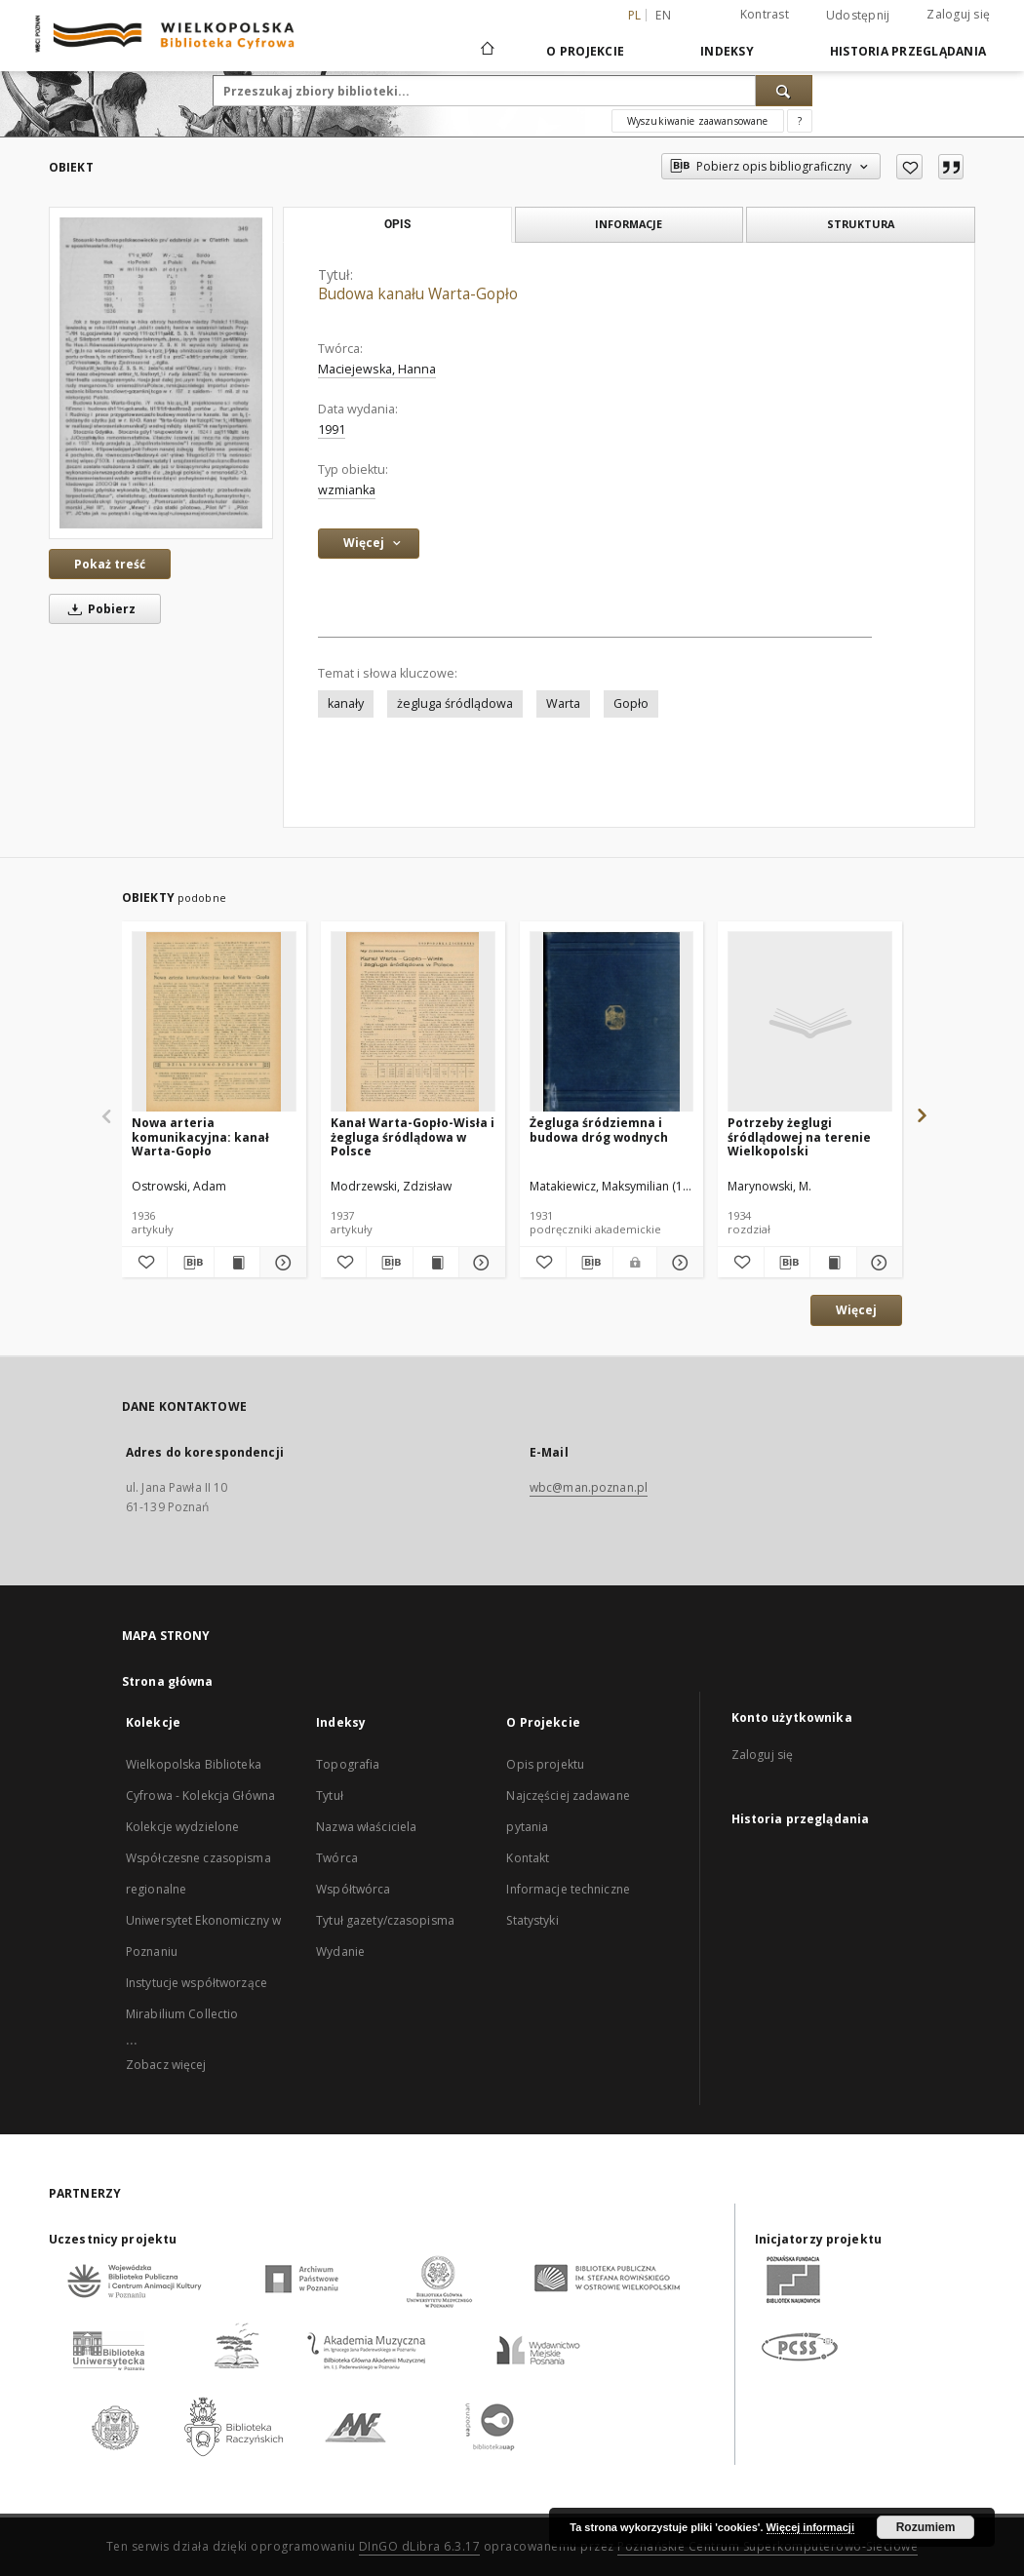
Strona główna (168, 1681)
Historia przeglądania (908, 51)
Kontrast (764, 14)
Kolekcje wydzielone (182, 1826)
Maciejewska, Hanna (377, 369)
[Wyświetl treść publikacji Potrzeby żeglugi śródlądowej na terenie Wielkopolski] (832, 1262)
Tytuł (329, 1795)
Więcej (856, 1310)
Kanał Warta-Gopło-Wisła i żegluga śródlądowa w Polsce (412, 1136)
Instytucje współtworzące (196, 1982)
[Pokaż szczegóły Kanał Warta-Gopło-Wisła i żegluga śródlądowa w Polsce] (478, 1262)
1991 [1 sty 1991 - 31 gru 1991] (331, 429)
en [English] (663, 15)
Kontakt (527, 1858)
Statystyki (532, 1920)
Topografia (347, 1764)
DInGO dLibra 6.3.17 (420, 2546)
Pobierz (98, 609)
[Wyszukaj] (784, 90)
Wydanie (340, 1951)
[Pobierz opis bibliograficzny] (190, 1262)
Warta (563, 703)
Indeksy (727, 51)
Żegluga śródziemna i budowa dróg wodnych (599, 1129)
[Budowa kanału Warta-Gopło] (160, 372)
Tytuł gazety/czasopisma (385, 1920)
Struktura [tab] (860, 223)
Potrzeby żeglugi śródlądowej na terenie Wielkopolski (799, 1136)
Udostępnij (858, 15)
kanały (346, 703)
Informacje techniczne (568, 1889)
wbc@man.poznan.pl (589, 1487)
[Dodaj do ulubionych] (909, 166)
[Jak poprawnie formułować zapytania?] (799, 121)
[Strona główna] (486, 50)
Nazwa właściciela (366, 1826)
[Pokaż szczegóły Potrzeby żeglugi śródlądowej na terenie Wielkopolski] (876, 1262)
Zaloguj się (958, 14)
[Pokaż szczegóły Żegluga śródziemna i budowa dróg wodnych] (677, 1262)
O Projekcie (585, 51)
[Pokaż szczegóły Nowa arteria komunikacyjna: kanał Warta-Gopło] (279, 1262)
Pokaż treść (109, 564)
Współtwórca (353, 1889)
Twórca (337, 1858)
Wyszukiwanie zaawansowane (697, 121)
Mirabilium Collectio (182, 2014)
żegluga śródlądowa (455, 703)
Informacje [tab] (628, 223)
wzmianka (346, 490)
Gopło (631, 703)
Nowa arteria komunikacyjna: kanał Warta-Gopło (200, 1136)
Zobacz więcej (166, 2064)
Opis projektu (545, 1764)
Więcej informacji (810, 2527)
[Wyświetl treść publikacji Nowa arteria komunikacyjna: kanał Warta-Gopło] (237, 1262)
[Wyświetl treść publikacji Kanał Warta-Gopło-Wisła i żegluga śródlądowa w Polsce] (436, 1262)
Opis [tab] (397, 224)
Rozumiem (926, 2527)
